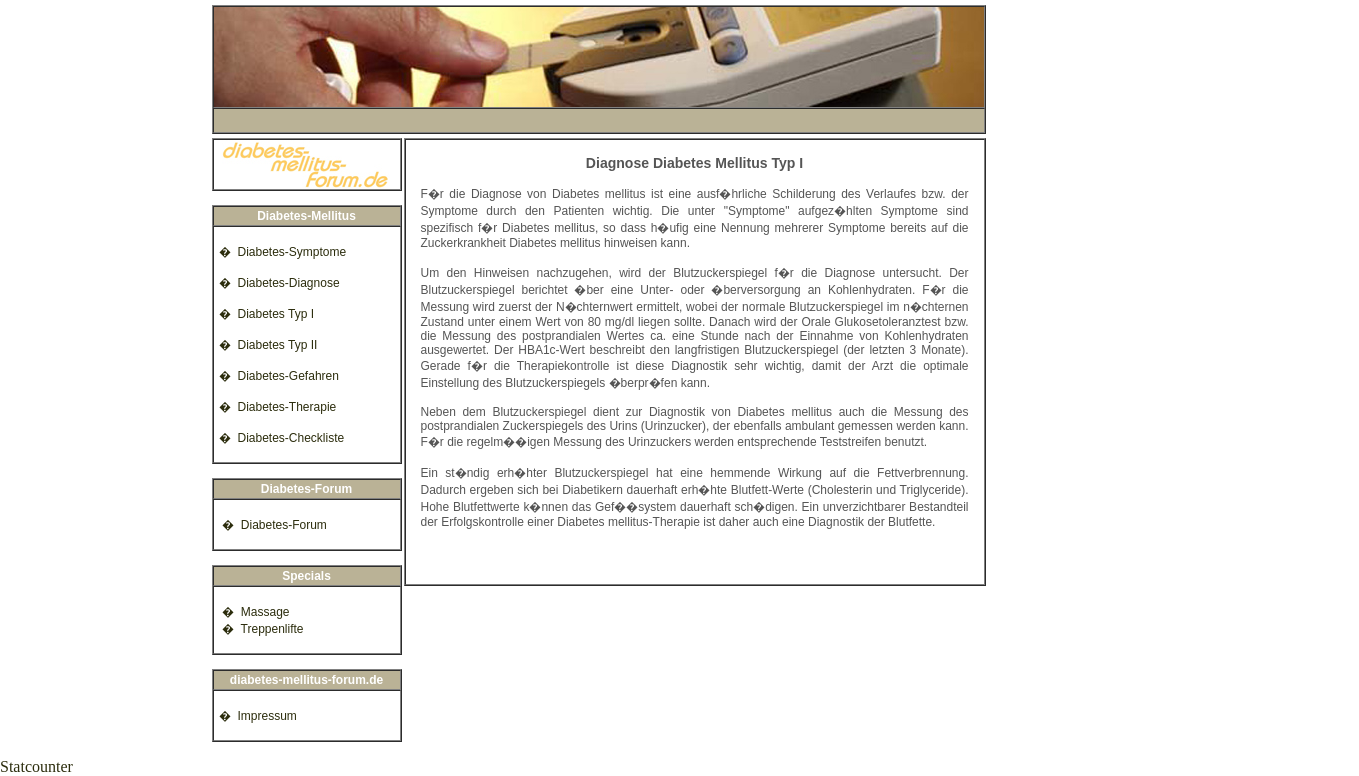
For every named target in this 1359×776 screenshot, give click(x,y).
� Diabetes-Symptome (281, 252)
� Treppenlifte (260, 629)
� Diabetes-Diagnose (278, 283)
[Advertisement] (599, 120)
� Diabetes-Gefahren (277, 376)
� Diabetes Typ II (267, 345)
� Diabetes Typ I (265, 314)
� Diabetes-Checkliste (280, 438)
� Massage (253, 612)
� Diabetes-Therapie (276, 407)
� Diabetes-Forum (271, 525)
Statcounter (36, 766)
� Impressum (256, 716)
